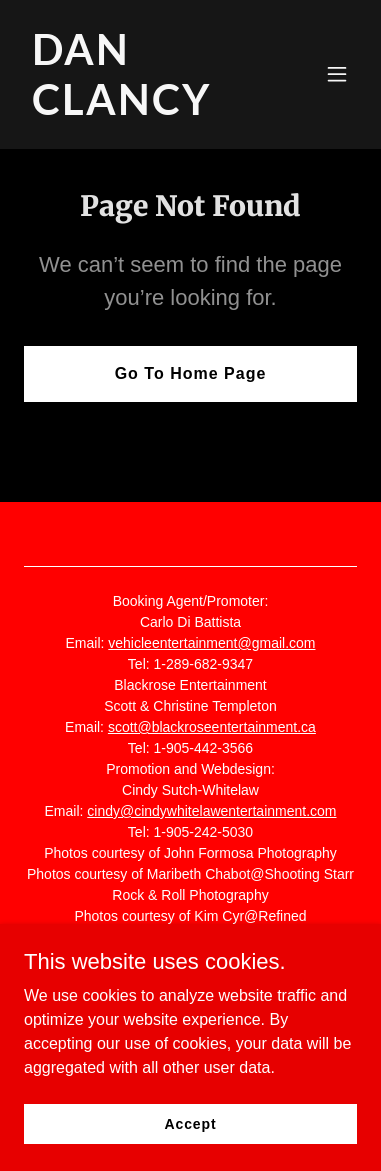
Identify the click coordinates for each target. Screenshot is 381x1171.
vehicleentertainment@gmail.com (211, 643)
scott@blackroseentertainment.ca (212, 727)
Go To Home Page (191, 373)
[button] (337, 74)
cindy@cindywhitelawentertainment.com (211, 811)
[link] (140, 109)
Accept (191, 1123)
